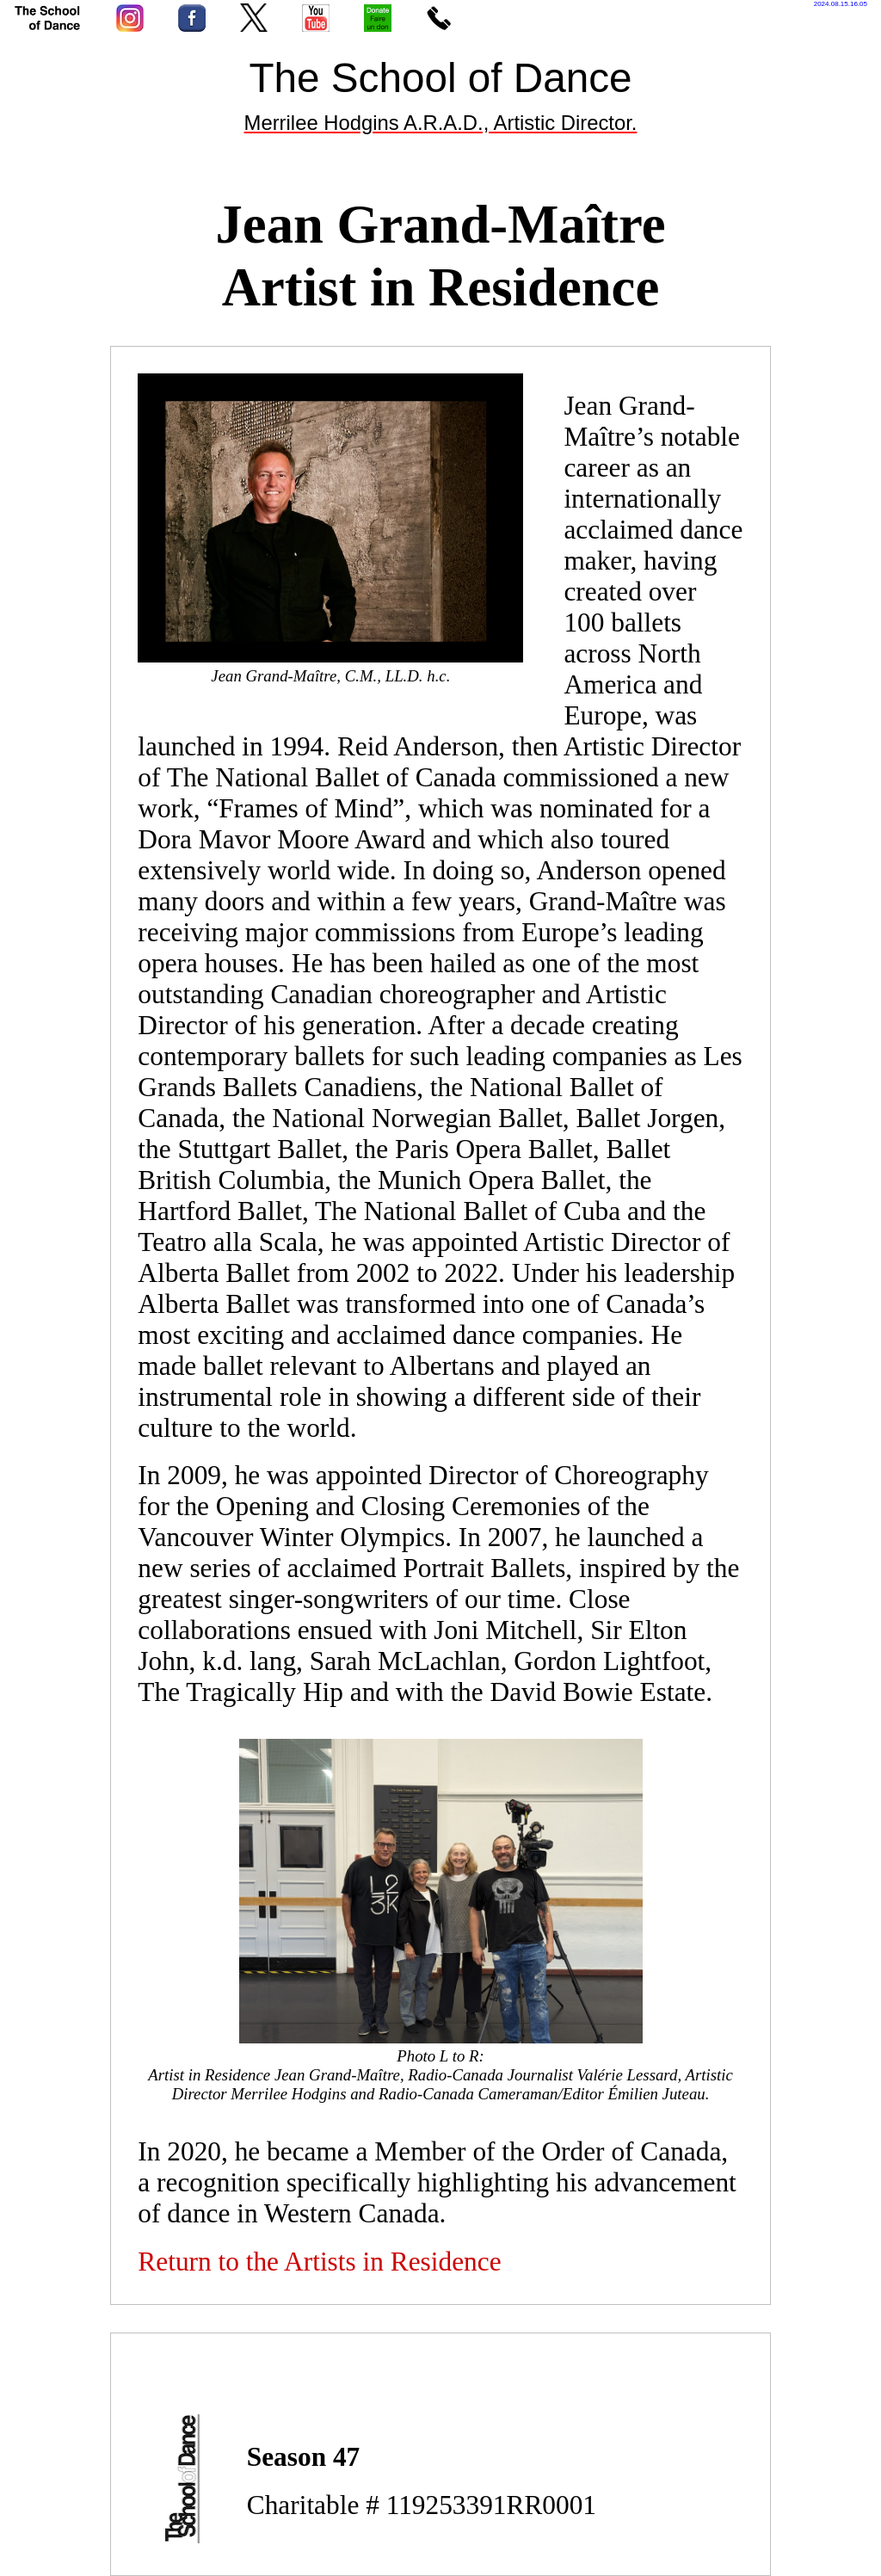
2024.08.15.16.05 (840, 4)
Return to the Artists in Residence (319, 2261)
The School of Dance (440, 78)
